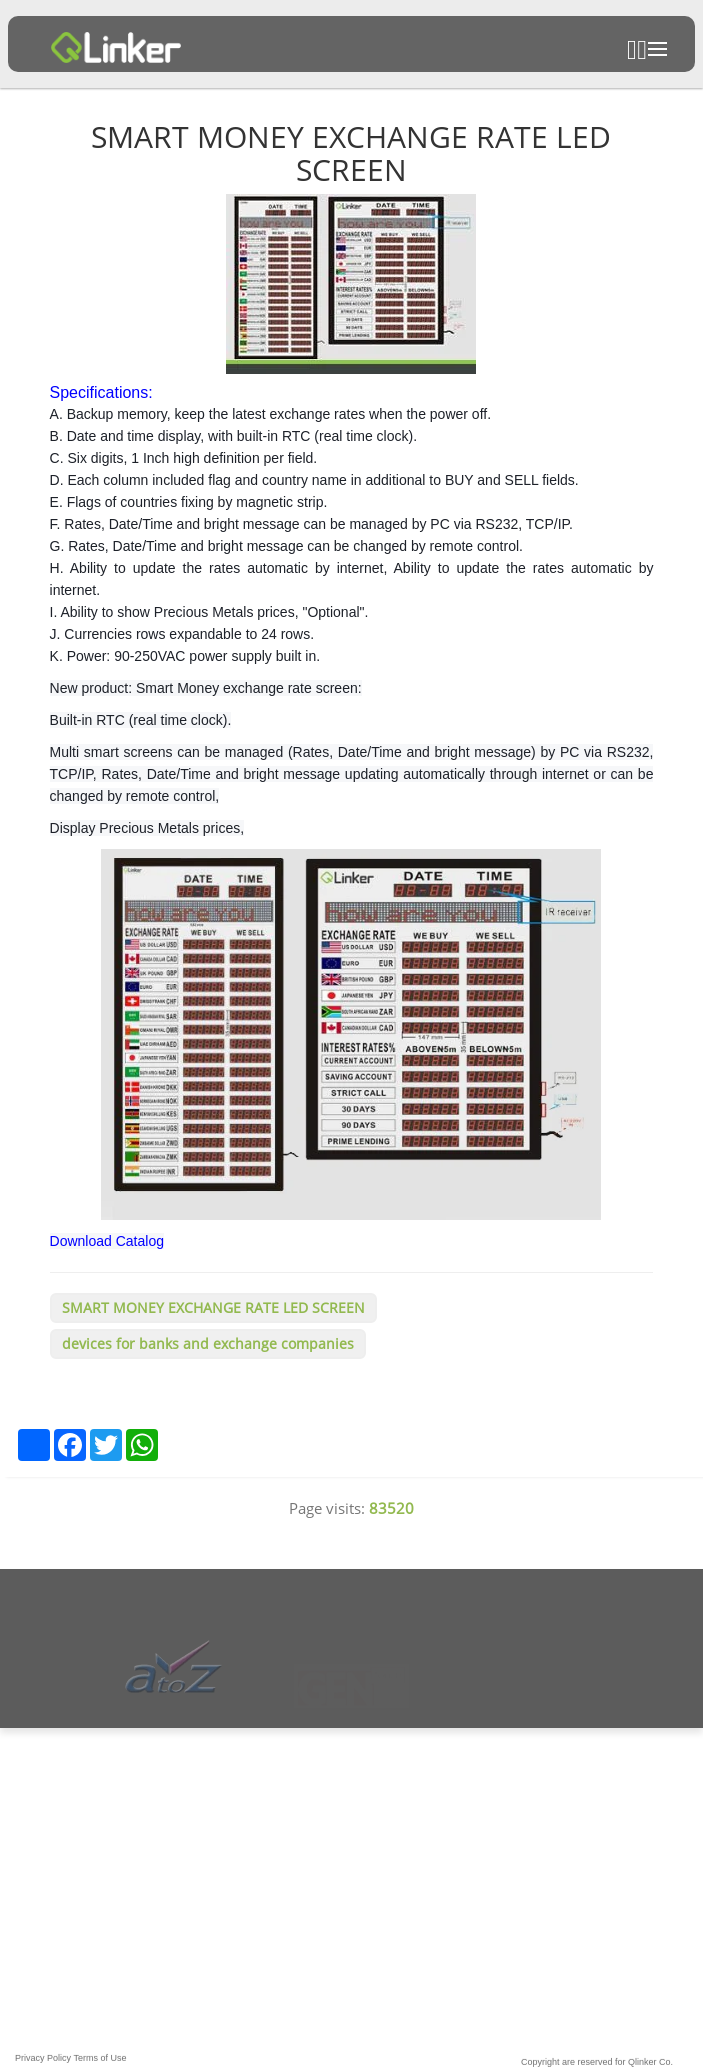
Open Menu (657, 49)
